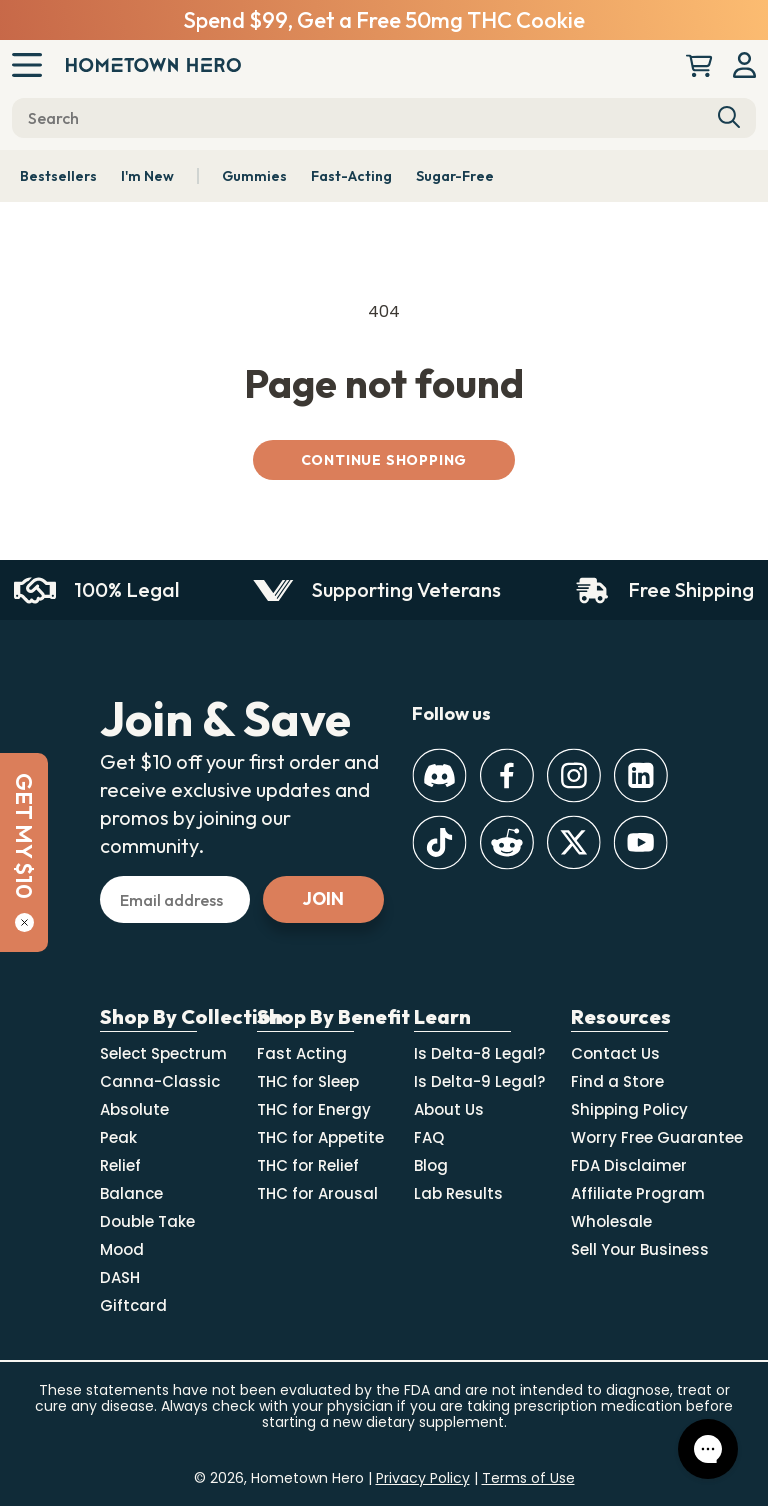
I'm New (147, 176)
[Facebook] (506, 775)
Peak (118, 1137)
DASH (120, 1277)
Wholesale (611, 1221)
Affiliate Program (638, 1193)
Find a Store (617, 1081)
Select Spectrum (163, 1053)
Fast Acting (302, 1053)
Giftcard (133, 1305)
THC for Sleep (308, 1081)
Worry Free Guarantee (657, 1137)
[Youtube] (640, 842)
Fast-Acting (351, 176)
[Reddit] (506, 842)
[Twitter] (573, 842)
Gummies (254, 176)
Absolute (134, 1109)
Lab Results (458, 1193)
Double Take (147, 1221)
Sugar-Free (455, 176)
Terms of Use (528, 1478)
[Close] (24, 922)
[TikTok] (439, 842)
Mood (122, 1249)
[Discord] (439, 775)
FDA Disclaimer (629, 1165)
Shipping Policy (629, 1109)
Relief (120, 1165)
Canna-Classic (160, 1081)
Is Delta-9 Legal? (479, 1081)
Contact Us (615, 1053)
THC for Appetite (320, 1137)
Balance (131, 1193)
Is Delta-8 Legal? (479, 1053)
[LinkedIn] (640, 775)
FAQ (429, 1137)
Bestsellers (58, 176)
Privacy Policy (423, 1478)
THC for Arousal (317, 1193)
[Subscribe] (323, 899)
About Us (449, 1109)
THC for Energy (314, 1109)
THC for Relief (308, 1165)
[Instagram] (573, 775)
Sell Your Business (640, 1249)
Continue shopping (384, 460)
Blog (431, 1165)
